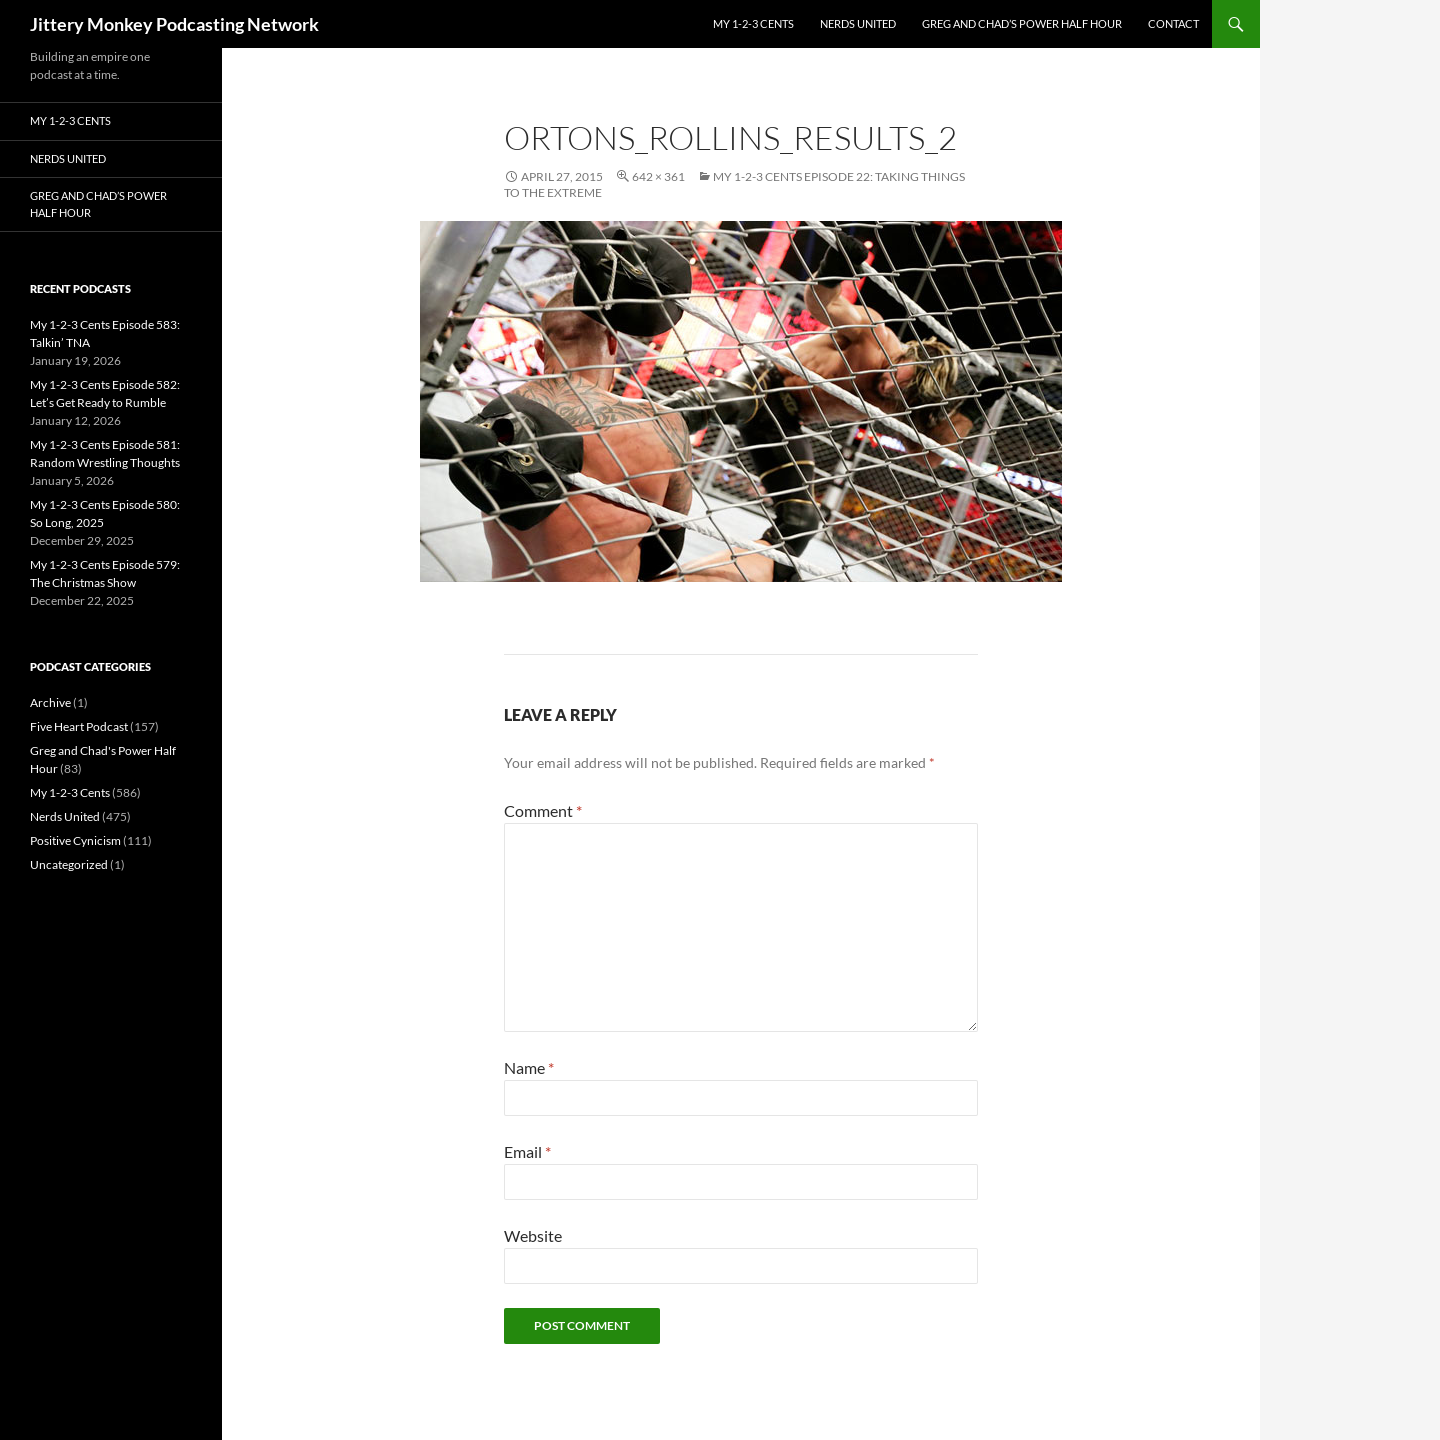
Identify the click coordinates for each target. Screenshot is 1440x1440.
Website (533, 1235)
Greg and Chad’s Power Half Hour (1022, 23)
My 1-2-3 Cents (753, 23)
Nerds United (858, 23)
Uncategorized (69, 864)
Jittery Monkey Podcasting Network (174, 24)
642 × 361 (658, 176)
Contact (1173, 23)
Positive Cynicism (75, 840)
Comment (543, 810)
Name (529, 1067)
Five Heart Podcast (79, 726)
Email (527, 1151)
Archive (50, 702)
